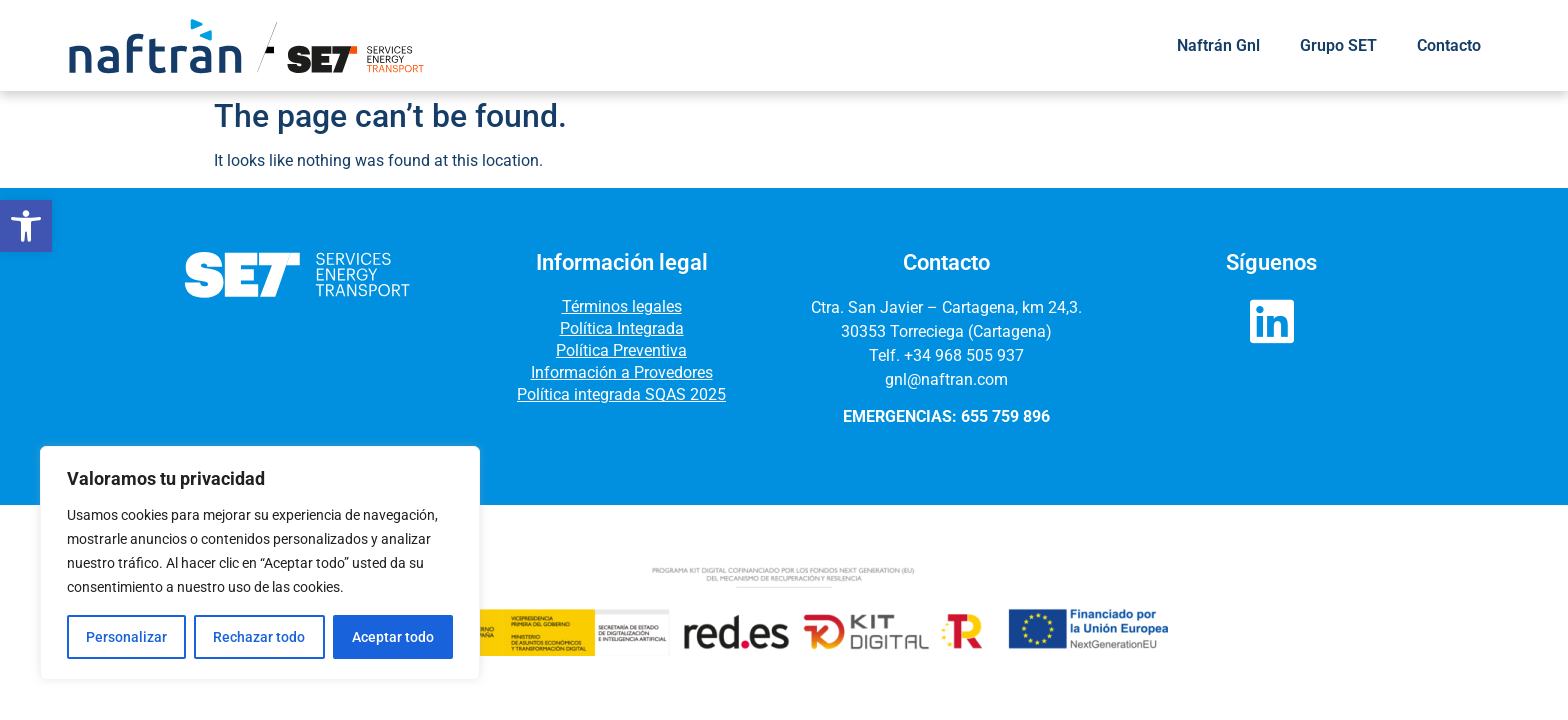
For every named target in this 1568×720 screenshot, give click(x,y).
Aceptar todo (393, 637)
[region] (260, 563)
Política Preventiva (621, 350)
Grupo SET (1338, 45)
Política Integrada (622, 328)
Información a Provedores (622, 372)
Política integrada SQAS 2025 (621, 394)
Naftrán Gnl (1218, 45)
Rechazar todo (259, 637)
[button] (26, 226)
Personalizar (126, 637)
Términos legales (622, 306)
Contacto (1449, 45)
